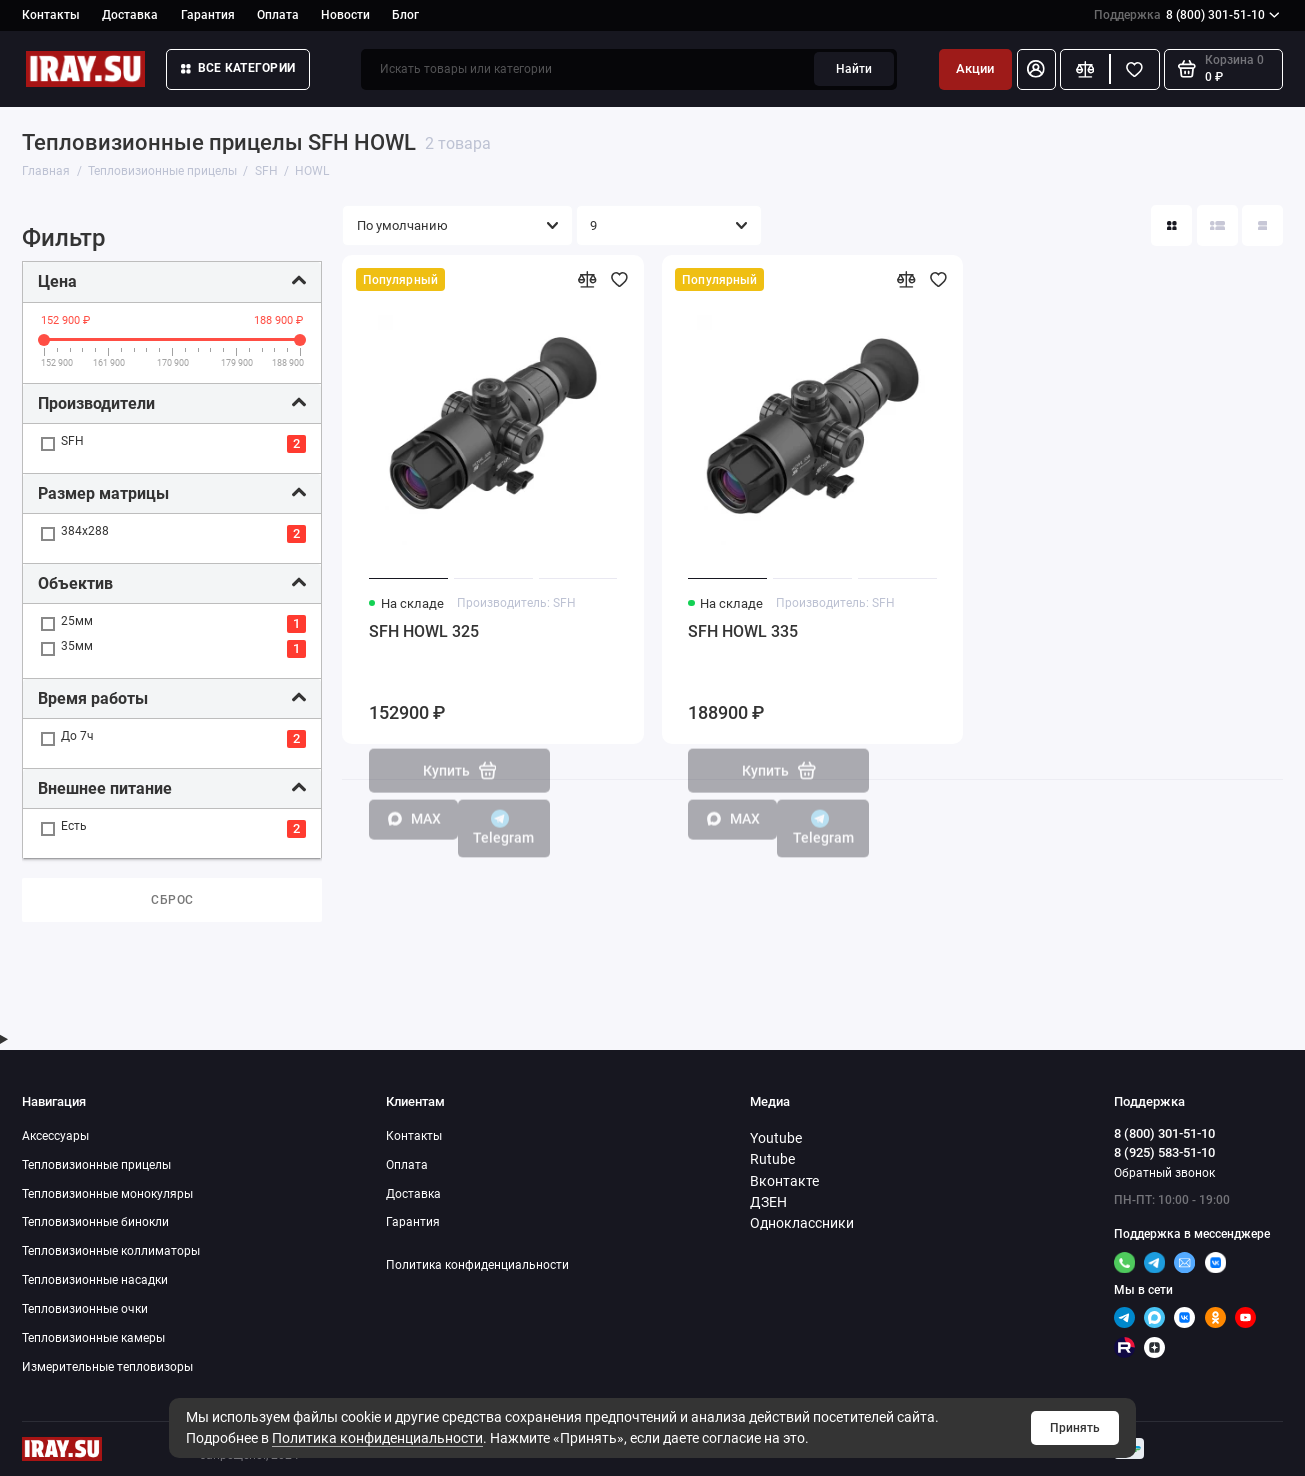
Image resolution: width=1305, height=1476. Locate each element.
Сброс (172, 900)
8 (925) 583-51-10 (1164, 1152)
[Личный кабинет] (1036, 69)
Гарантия (208, 15)
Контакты (51, 15)
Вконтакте (784, 1181)
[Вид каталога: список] (1217, 225)
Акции (975, 68)
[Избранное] (1135, 69)
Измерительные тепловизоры (107, 1366)
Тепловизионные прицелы (96, 1164)
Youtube (776, 1138)
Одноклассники (802, 1223)
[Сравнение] (1085, 69)
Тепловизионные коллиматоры (111, 1250)
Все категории (238, 68)
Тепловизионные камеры (93, 1337)
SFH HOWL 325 (424, 631)
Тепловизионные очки (85, 1308)
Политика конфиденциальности (377, 1438)
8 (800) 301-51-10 (1187, 15)
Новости (345, 15)
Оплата (278, 15)
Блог (405, 15)
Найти (854, 68)
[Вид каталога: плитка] (1171, 225)
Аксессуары (55, 1135)
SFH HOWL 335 (743, 631)
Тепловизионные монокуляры (107, 1193)
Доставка (130, 15)
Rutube (772, 1159)
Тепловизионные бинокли (95, 1221)
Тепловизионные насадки (95, 1279)
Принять (1075, 1427)
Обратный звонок (1164, 1173)
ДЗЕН (768, 1202)
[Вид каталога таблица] (1262, 225)
